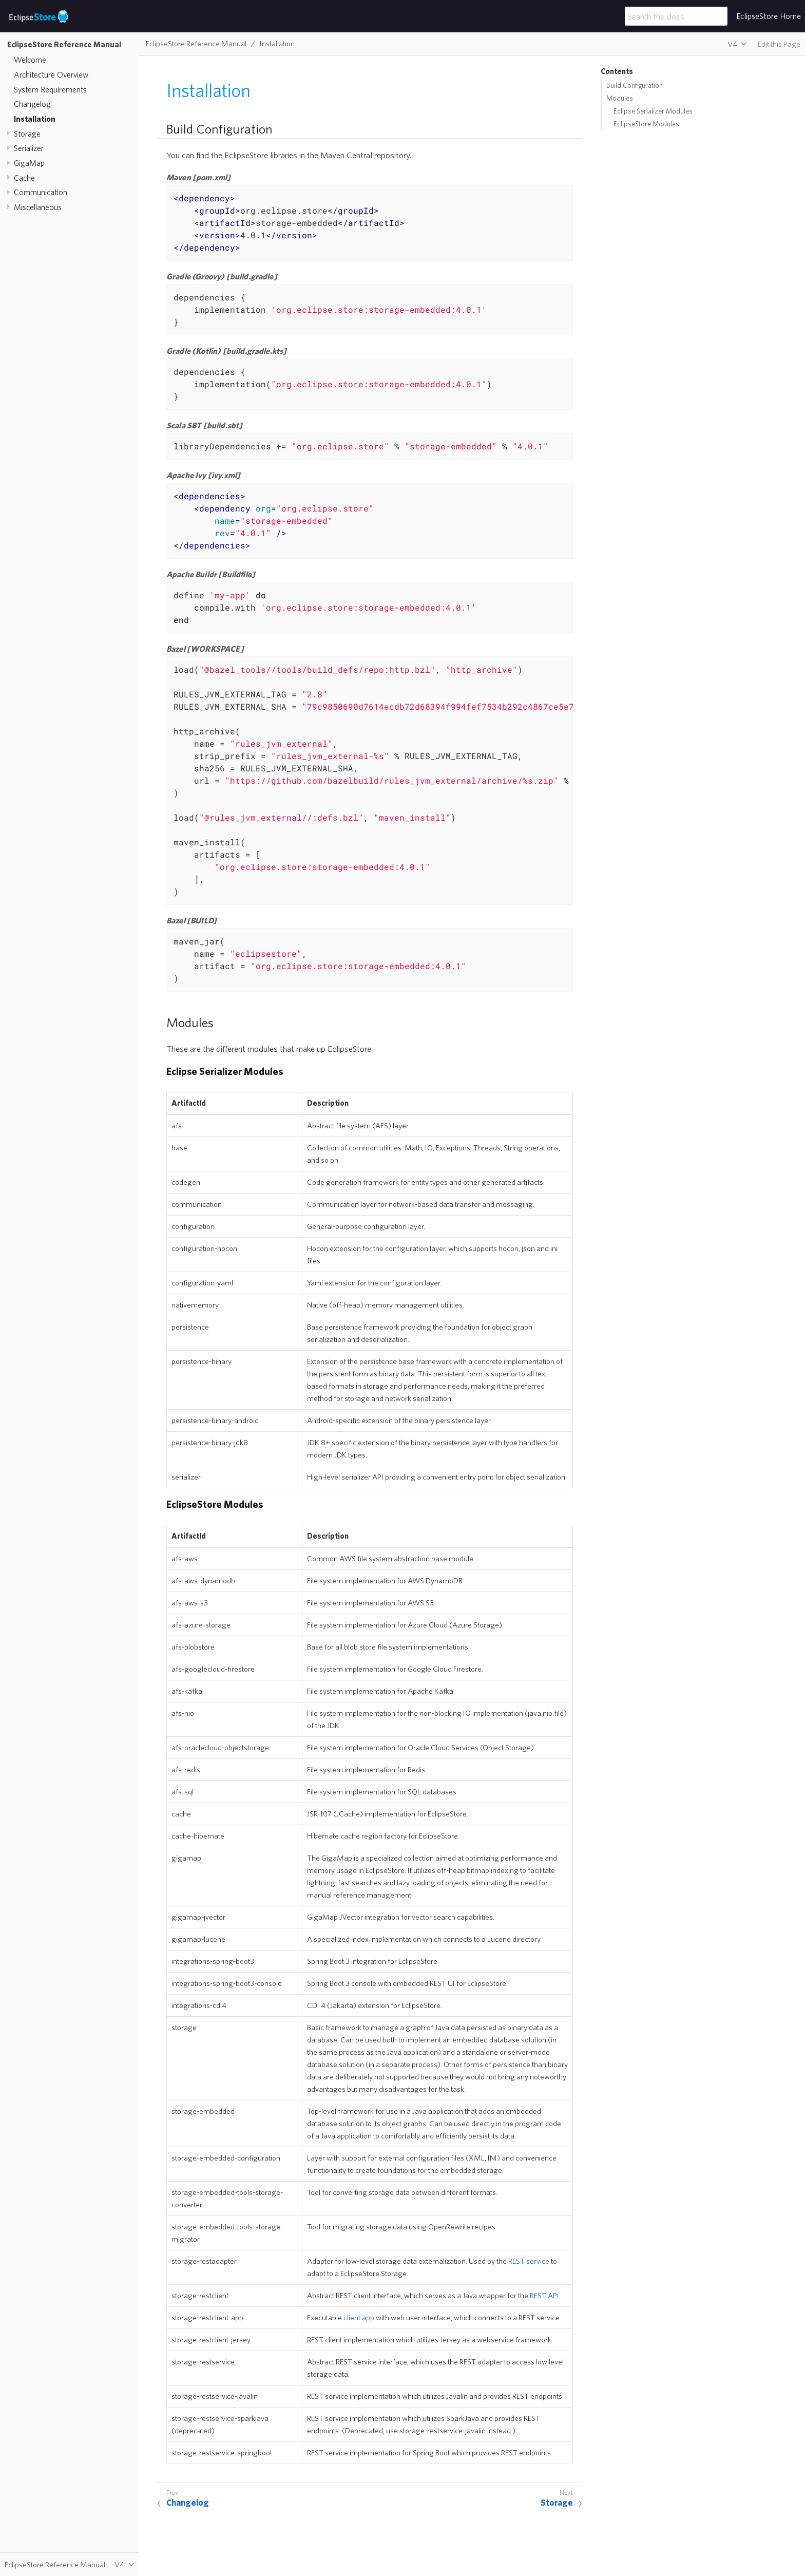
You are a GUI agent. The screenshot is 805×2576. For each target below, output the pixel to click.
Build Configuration (634, 85)
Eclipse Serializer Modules (653, 111)
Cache (24, 177)
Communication (40, 192)
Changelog (32, 103)
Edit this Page (779, 44)
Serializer (29, 148)
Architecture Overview (51, 74)
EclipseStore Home (768, 16)
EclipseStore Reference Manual (64, 44)
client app (358, 2317)
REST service (528, 2261)
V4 (732, 44)
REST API (544, 2295)
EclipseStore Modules (646, 124)
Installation (34, 118)
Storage (27, 133)
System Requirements (50, 89)
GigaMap (29, 162)
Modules (619, 98)
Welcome (30, 59)
